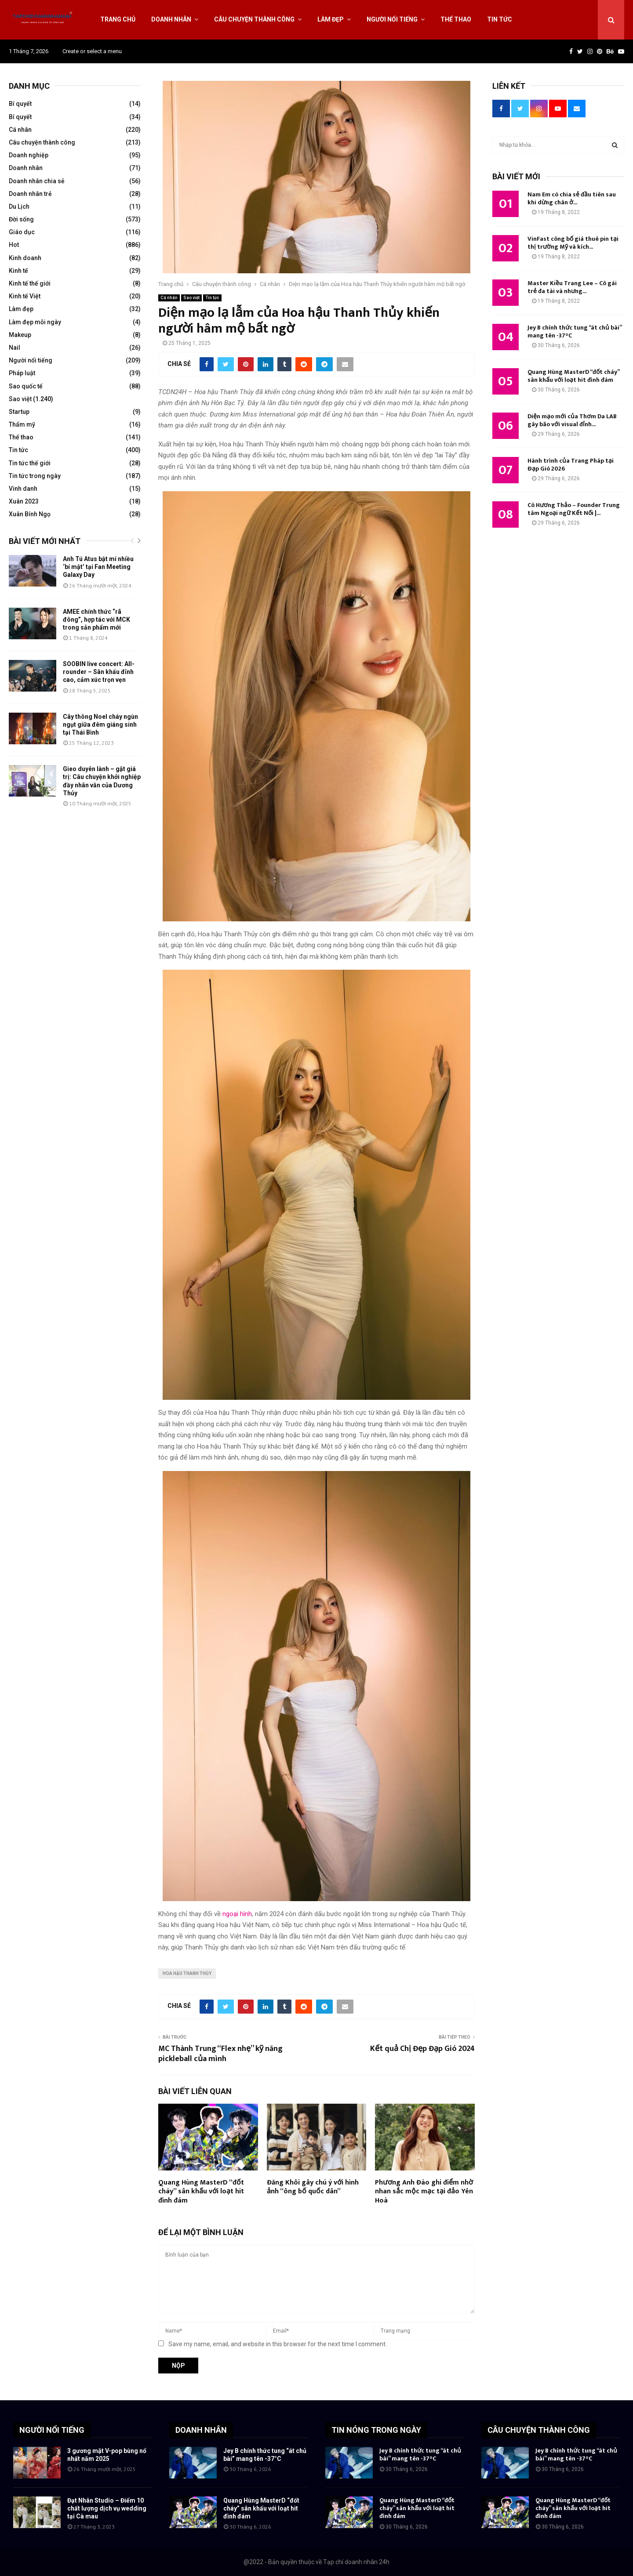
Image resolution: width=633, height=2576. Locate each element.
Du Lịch (19, 206)
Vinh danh (23, 488)
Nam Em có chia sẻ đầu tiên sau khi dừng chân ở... (572, 198)
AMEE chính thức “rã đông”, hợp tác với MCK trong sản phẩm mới (96, 619)
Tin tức (499, 19)
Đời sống (21, 219)
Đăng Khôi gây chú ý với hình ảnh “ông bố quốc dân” (313, 2187)
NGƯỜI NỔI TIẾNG (51, 2430)
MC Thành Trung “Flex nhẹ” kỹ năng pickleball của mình (220, 2054)
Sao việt (191, 297)
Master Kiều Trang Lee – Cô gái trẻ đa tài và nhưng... (572, 287)
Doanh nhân (171, 19)
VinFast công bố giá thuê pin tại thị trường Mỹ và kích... (573, 243)
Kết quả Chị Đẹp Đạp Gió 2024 (422, 2048)
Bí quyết (20, 103)
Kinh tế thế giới (30, 283)
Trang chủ (117, 19)
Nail (14, 347)
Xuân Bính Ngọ (30, 514)
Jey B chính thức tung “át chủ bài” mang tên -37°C (575, 331)
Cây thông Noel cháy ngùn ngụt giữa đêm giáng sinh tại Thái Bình (100, 724)
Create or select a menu (92, 51)
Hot (14, 244)
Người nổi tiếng (392, 19)
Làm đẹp (330, 19)
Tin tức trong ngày (35, 475)
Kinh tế (18, 270)
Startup (19, 411)
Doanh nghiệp (28, 155)
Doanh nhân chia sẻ (37, 181)
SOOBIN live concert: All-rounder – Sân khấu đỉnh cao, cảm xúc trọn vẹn (99, 671)
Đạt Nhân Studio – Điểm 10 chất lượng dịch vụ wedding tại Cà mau (106, 2508)
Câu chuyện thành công (254, 19)
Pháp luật (22, 373)
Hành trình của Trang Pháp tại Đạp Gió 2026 (571, 465)
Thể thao (455, 19)
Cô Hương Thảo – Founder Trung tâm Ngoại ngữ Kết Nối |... (574, 509)
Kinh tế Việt (24, 296)
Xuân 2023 (24, 501)
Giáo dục (22, 231)
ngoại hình (237, 1914)
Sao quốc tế (26, 386)
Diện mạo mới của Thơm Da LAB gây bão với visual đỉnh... (572, 420)
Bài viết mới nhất (44, 541)
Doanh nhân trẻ (30, 193)
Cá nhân (169, 297)
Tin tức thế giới (30, 463)
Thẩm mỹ (22, 424)
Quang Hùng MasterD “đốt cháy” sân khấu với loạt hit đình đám (201, 2192)
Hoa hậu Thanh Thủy (187, 1973)
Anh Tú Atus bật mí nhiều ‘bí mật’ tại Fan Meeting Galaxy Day (98, 566)
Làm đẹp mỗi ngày (35, 322)
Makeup (20, 334)
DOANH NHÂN (201, 2430)
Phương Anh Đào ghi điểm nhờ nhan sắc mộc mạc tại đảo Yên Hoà (424, 2192)
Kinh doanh (25, 257)
